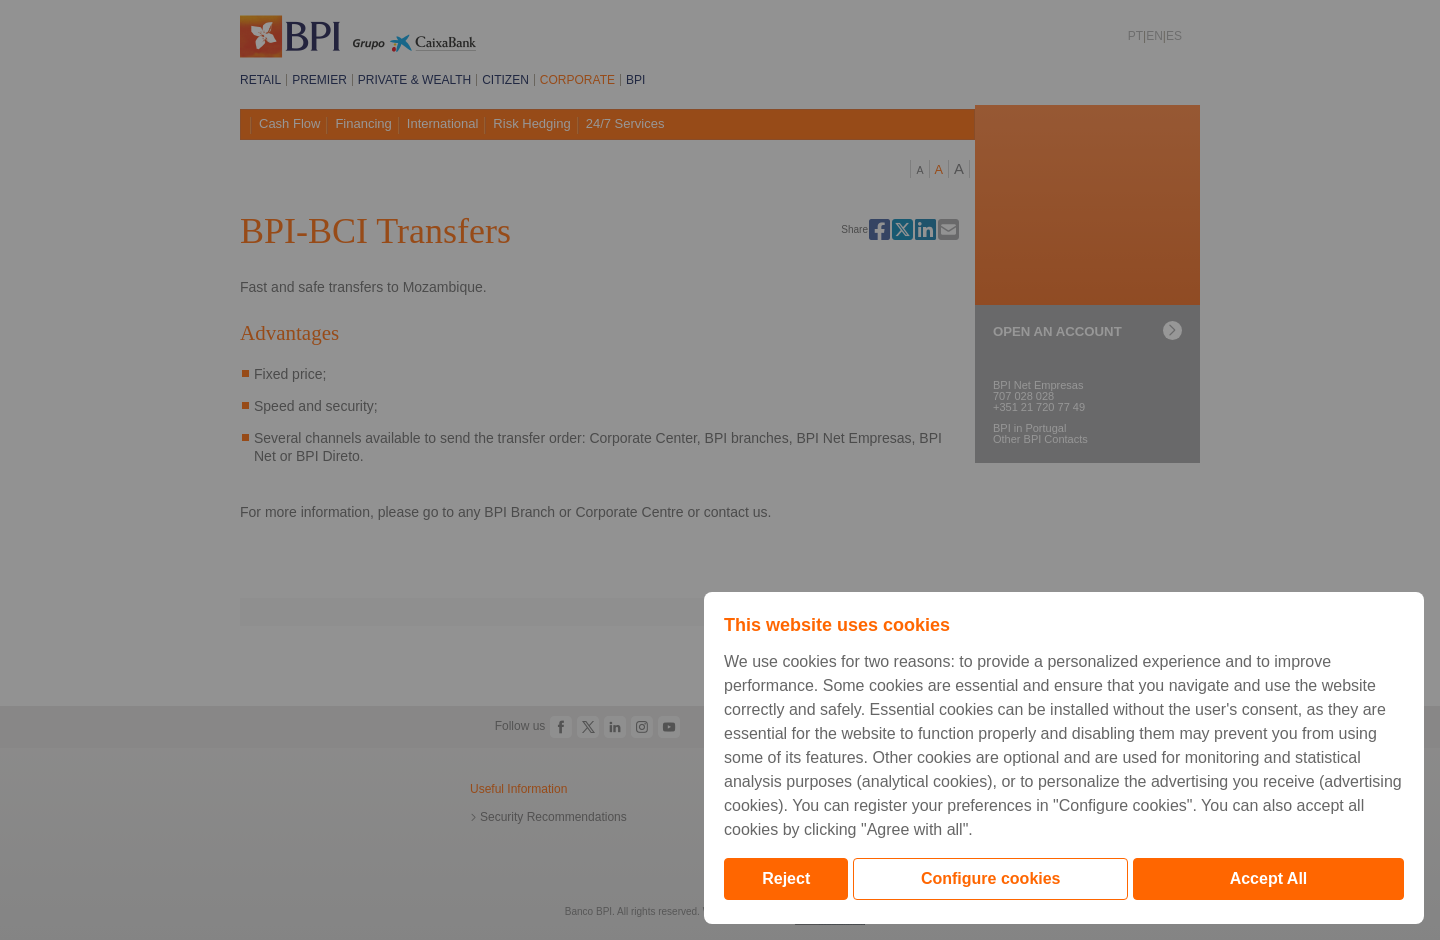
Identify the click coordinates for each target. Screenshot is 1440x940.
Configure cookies (991, 878)
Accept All (1269, 878)
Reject (786, 878)
